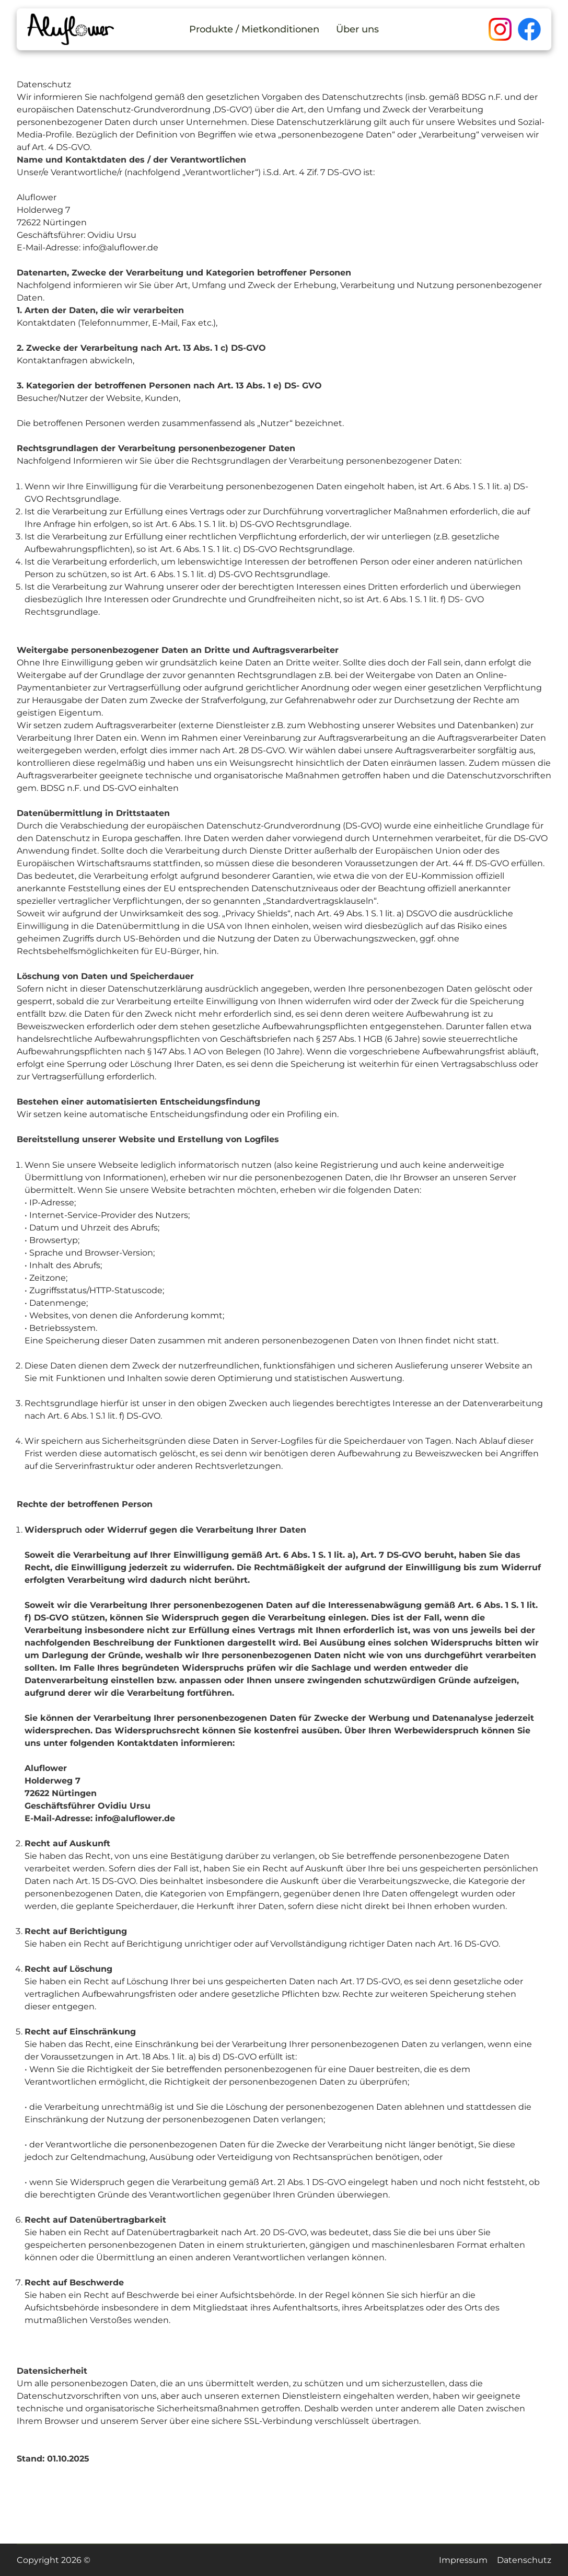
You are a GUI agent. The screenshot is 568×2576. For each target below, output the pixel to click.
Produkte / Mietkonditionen (254, 29)
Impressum (463, 2560)
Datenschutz (524, 2560)
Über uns (357, 29)
